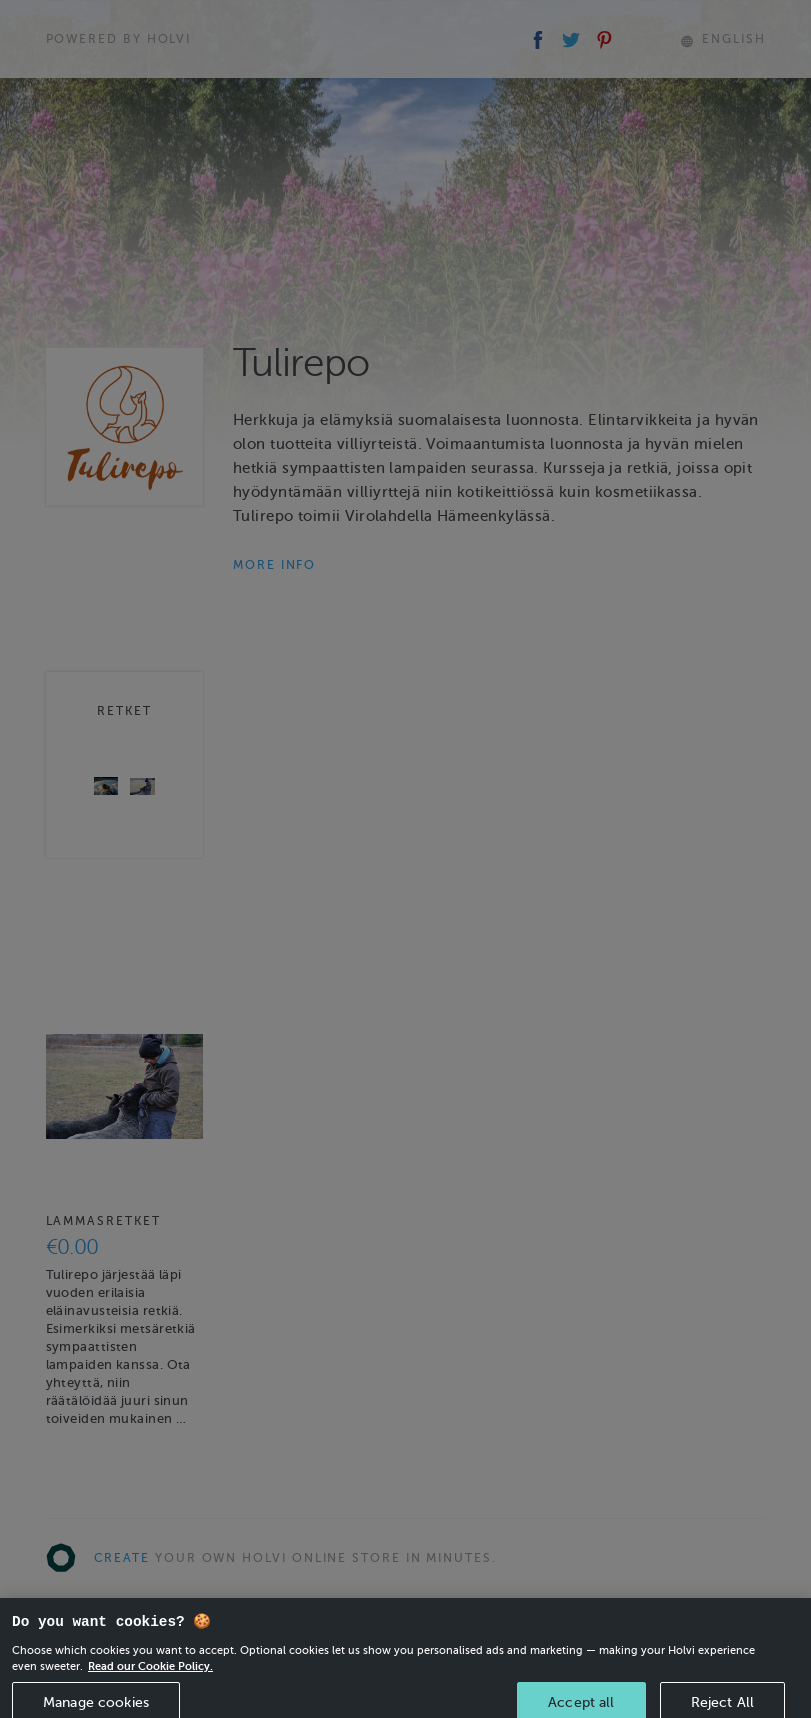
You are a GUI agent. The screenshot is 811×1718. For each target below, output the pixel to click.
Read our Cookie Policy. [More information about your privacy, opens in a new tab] (150, 1676)
